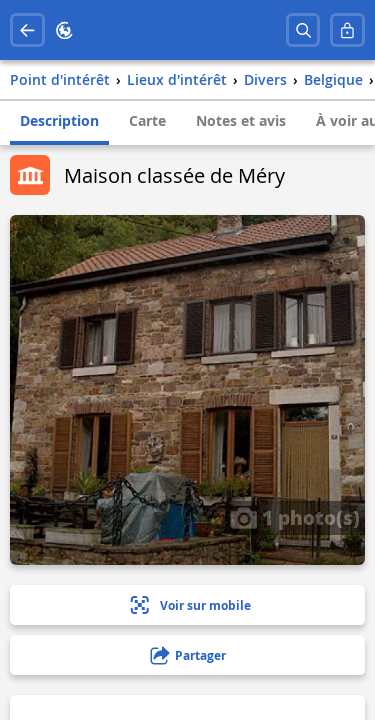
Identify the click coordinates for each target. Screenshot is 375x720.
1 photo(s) (295, 517)
